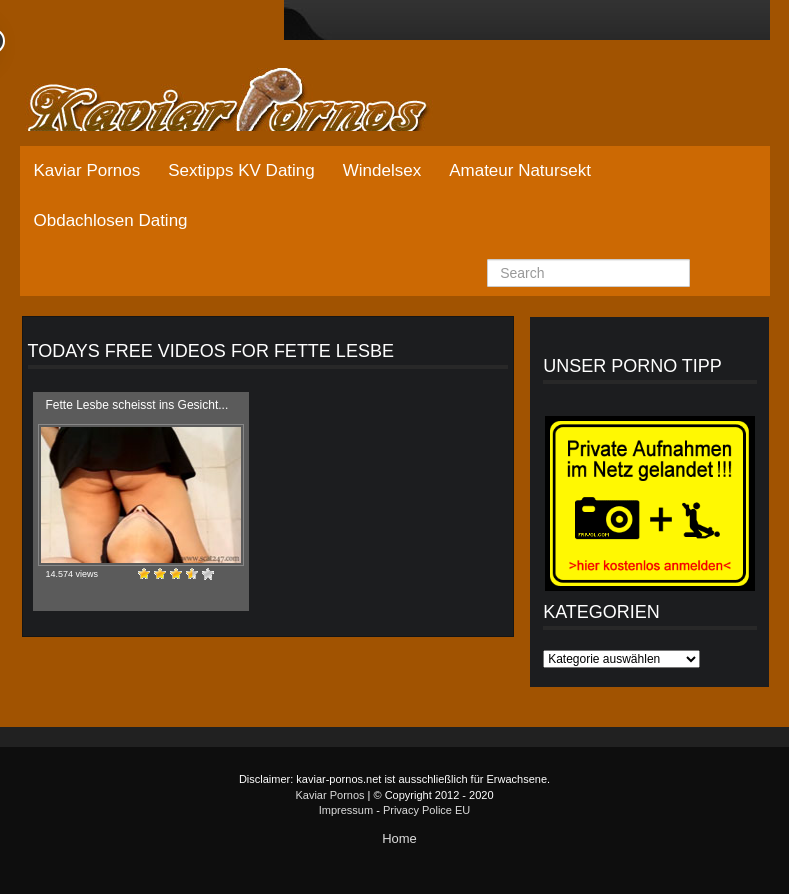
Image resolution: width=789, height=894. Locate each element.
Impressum (346, 810)
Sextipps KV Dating (241, 170)
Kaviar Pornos (87, 170)
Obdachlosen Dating (111, 220)
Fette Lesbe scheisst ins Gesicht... (137, 405)
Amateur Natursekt (520, 170)
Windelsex (382, 170)
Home (399, 838)
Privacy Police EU (426, 810)
